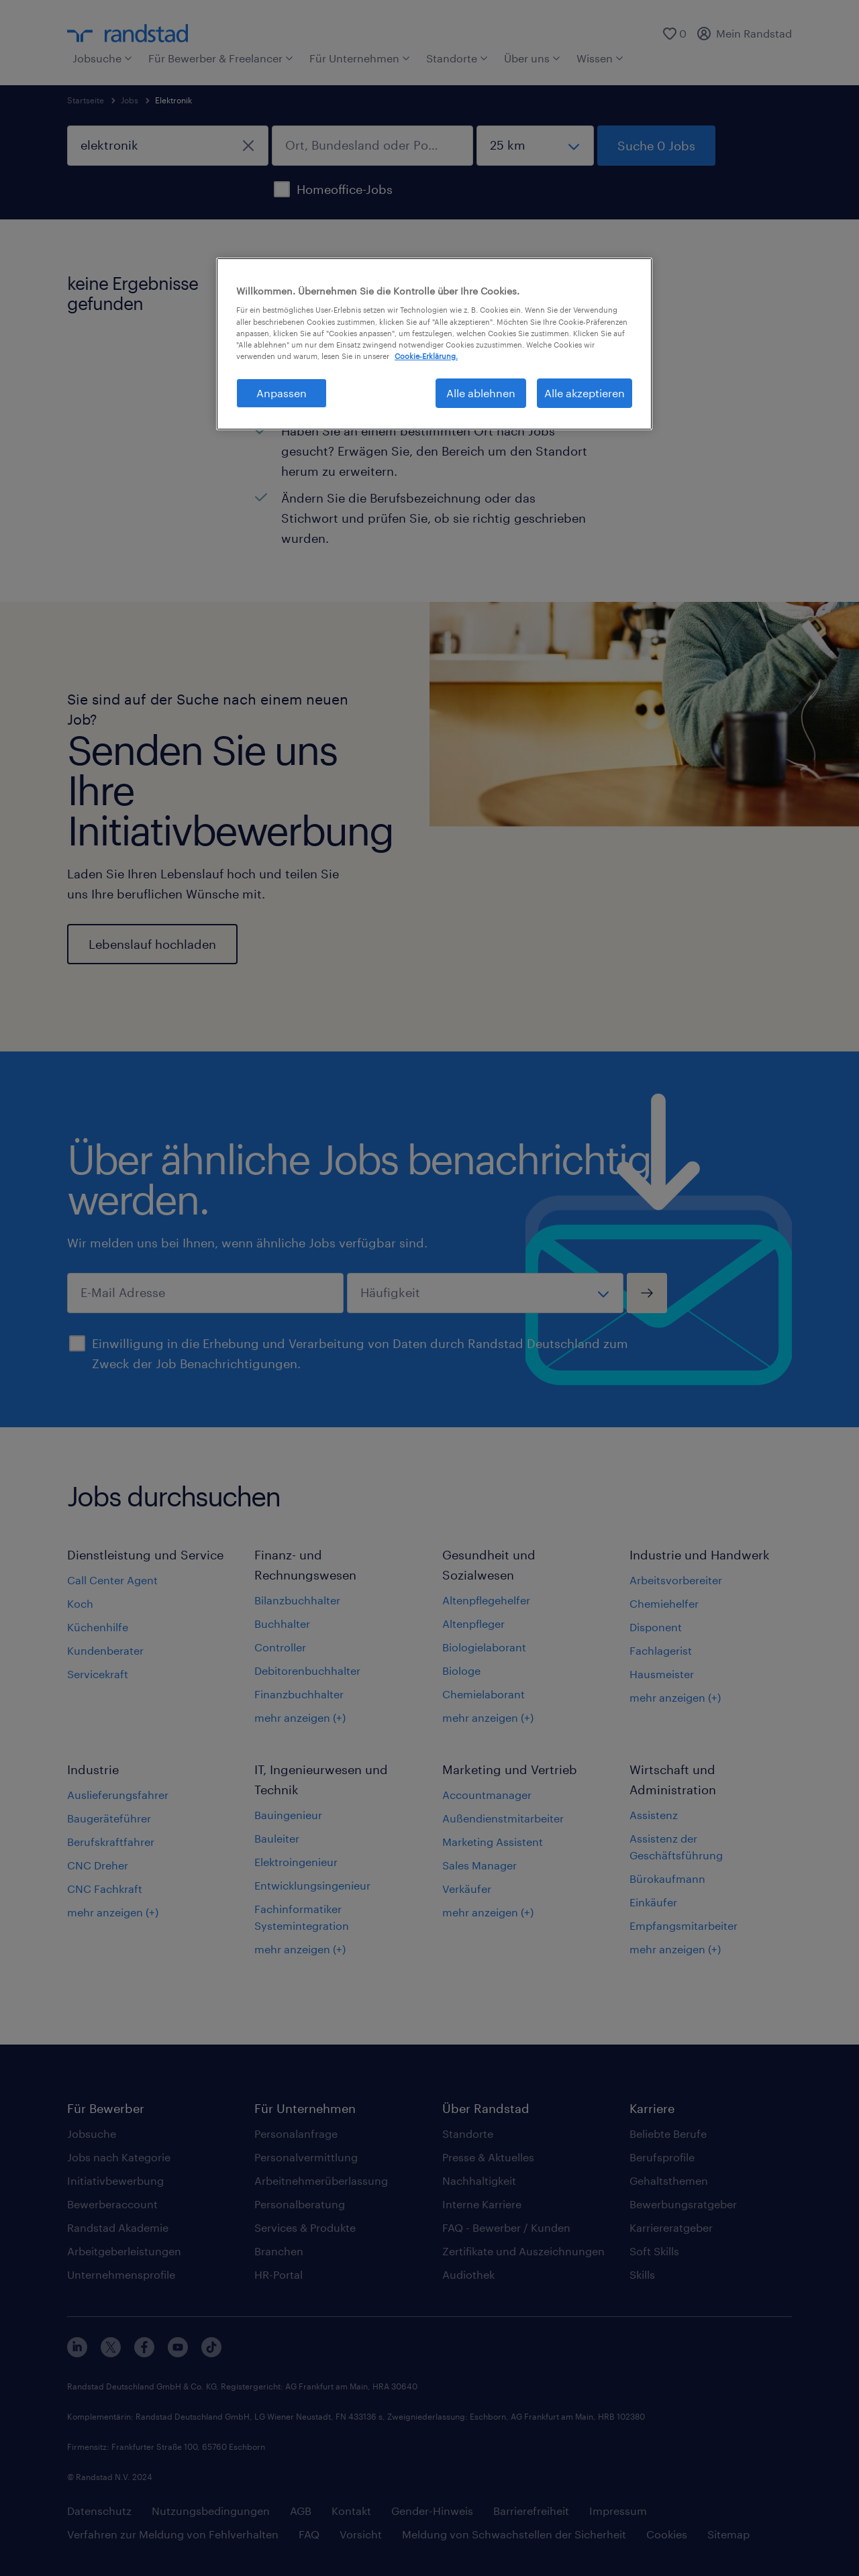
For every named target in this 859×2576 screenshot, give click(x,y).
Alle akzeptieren (584, 393)
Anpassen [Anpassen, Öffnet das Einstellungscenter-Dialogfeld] (281, 393)
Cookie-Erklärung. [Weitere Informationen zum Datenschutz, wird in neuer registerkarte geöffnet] (426, 356)
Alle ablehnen (480, 393)
